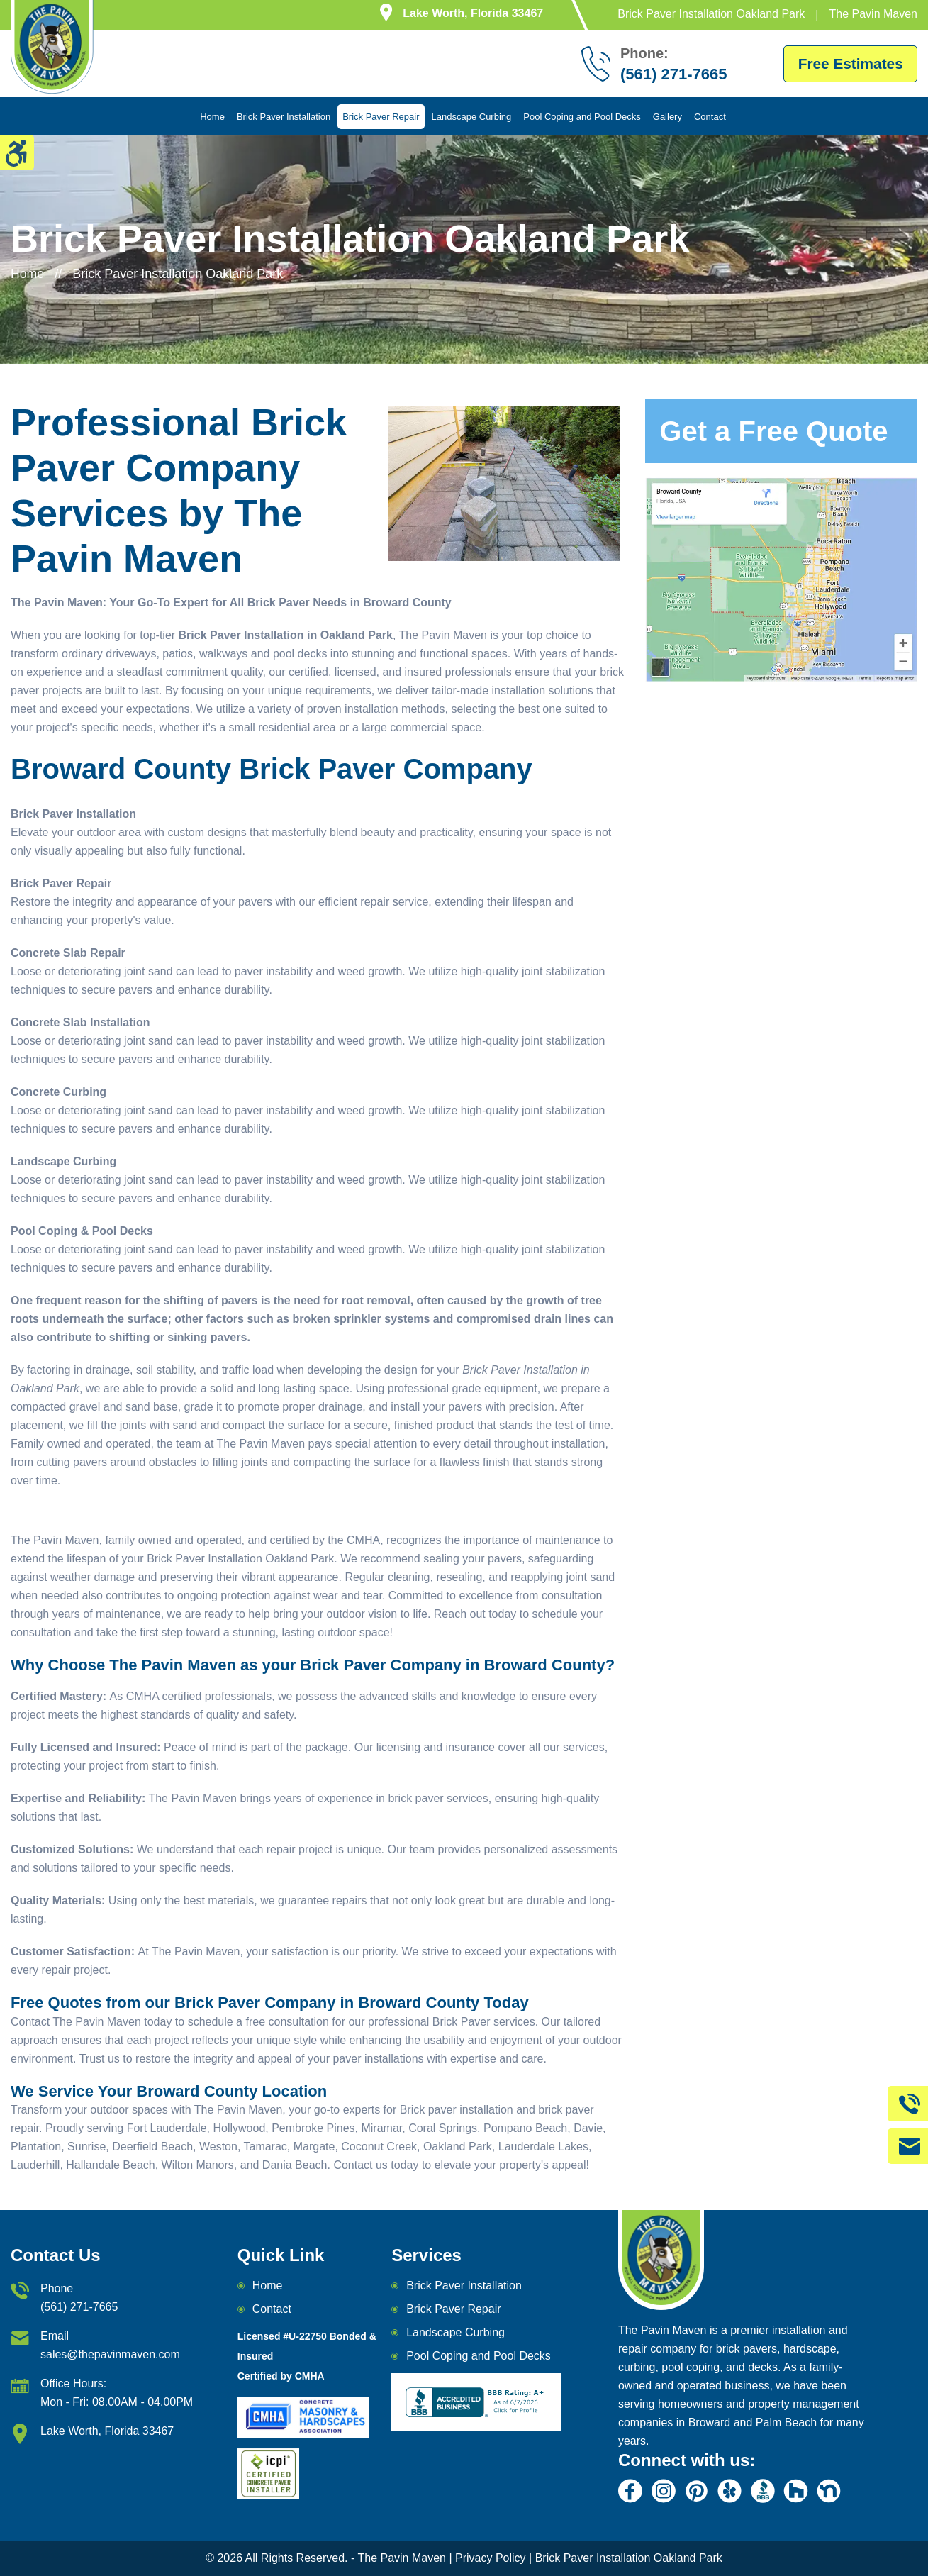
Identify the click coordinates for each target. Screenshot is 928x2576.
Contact (710, 116)
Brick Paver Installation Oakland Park (627, 2559)
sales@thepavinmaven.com (110, 2354)
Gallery (667, 116)
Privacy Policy (490, 2559)
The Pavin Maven (401, 2559)
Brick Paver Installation (283, 116)
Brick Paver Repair (380, 116)
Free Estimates (846, 63)
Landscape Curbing (472, 116)
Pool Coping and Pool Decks (582, 116)
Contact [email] (271, 2309)
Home (212, 116)
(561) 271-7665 (79, 2307)
